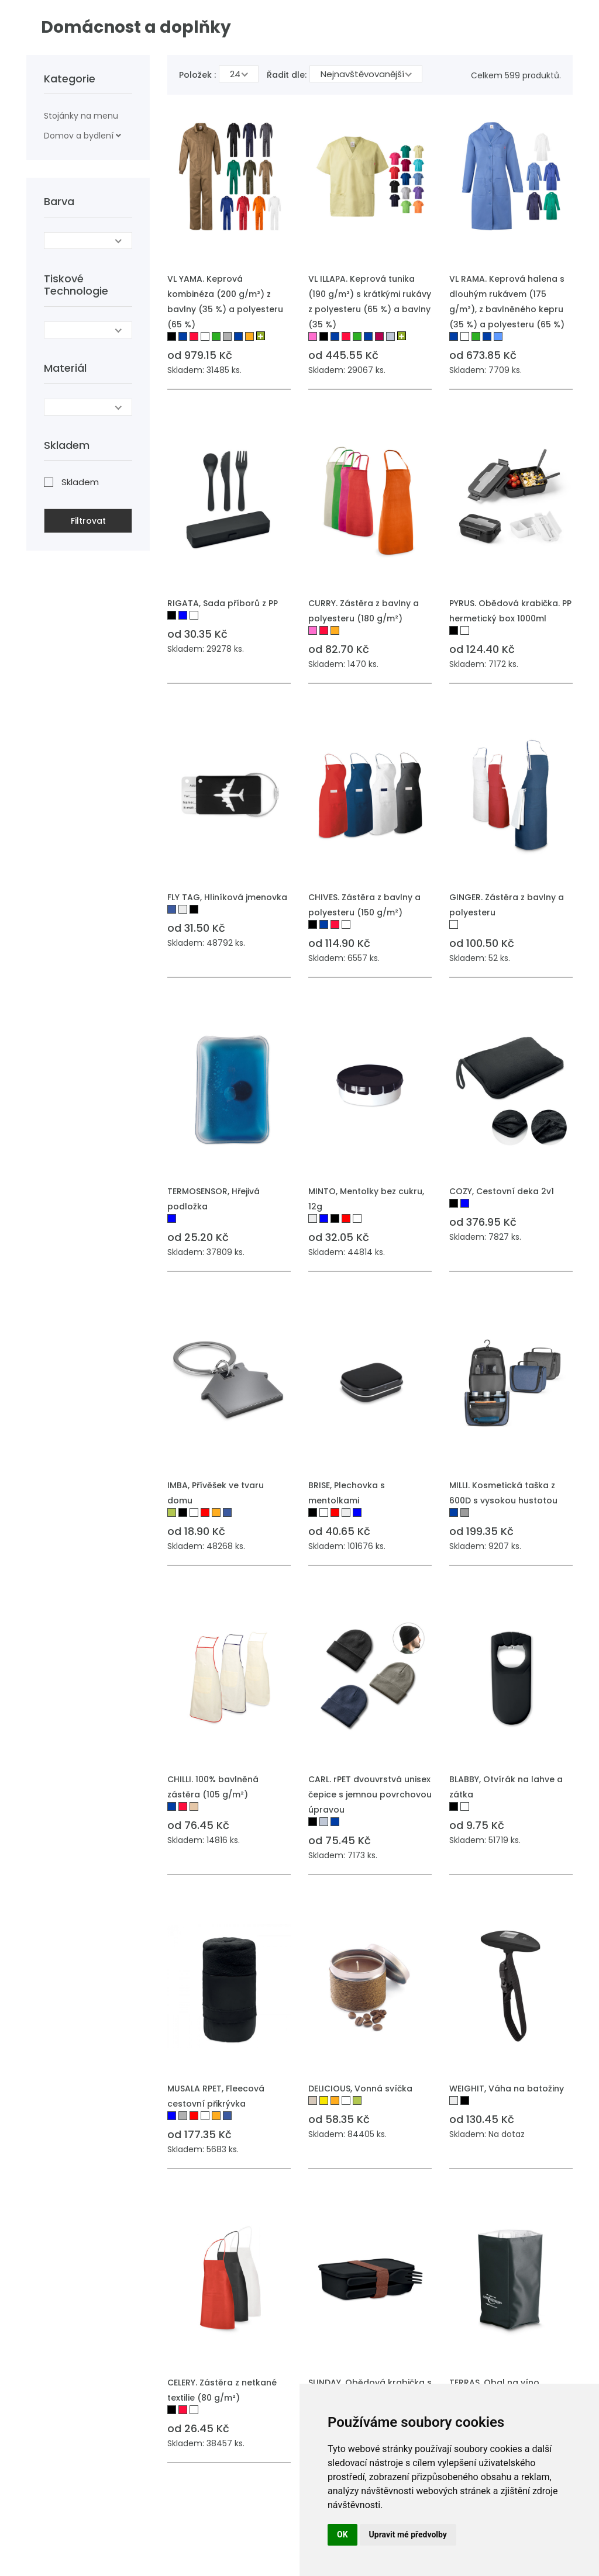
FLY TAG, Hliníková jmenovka (227, 897)
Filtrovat (88, 521)
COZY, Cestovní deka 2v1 (501, 1191)
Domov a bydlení (78, 135)
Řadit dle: (287, 75)
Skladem (80, 482)
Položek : (197, 75)
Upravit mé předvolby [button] (408, 2534)
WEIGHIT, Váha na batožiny (506, 2088)
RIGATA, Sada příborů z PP (222, 603)
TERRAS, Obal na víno (494, 2382)
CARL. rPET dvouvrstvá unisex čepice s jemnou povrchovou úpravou (370, 1794)
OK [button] (342, 2534)
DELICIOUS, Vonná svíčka (360, 2088)
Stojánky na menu (81, 116)
